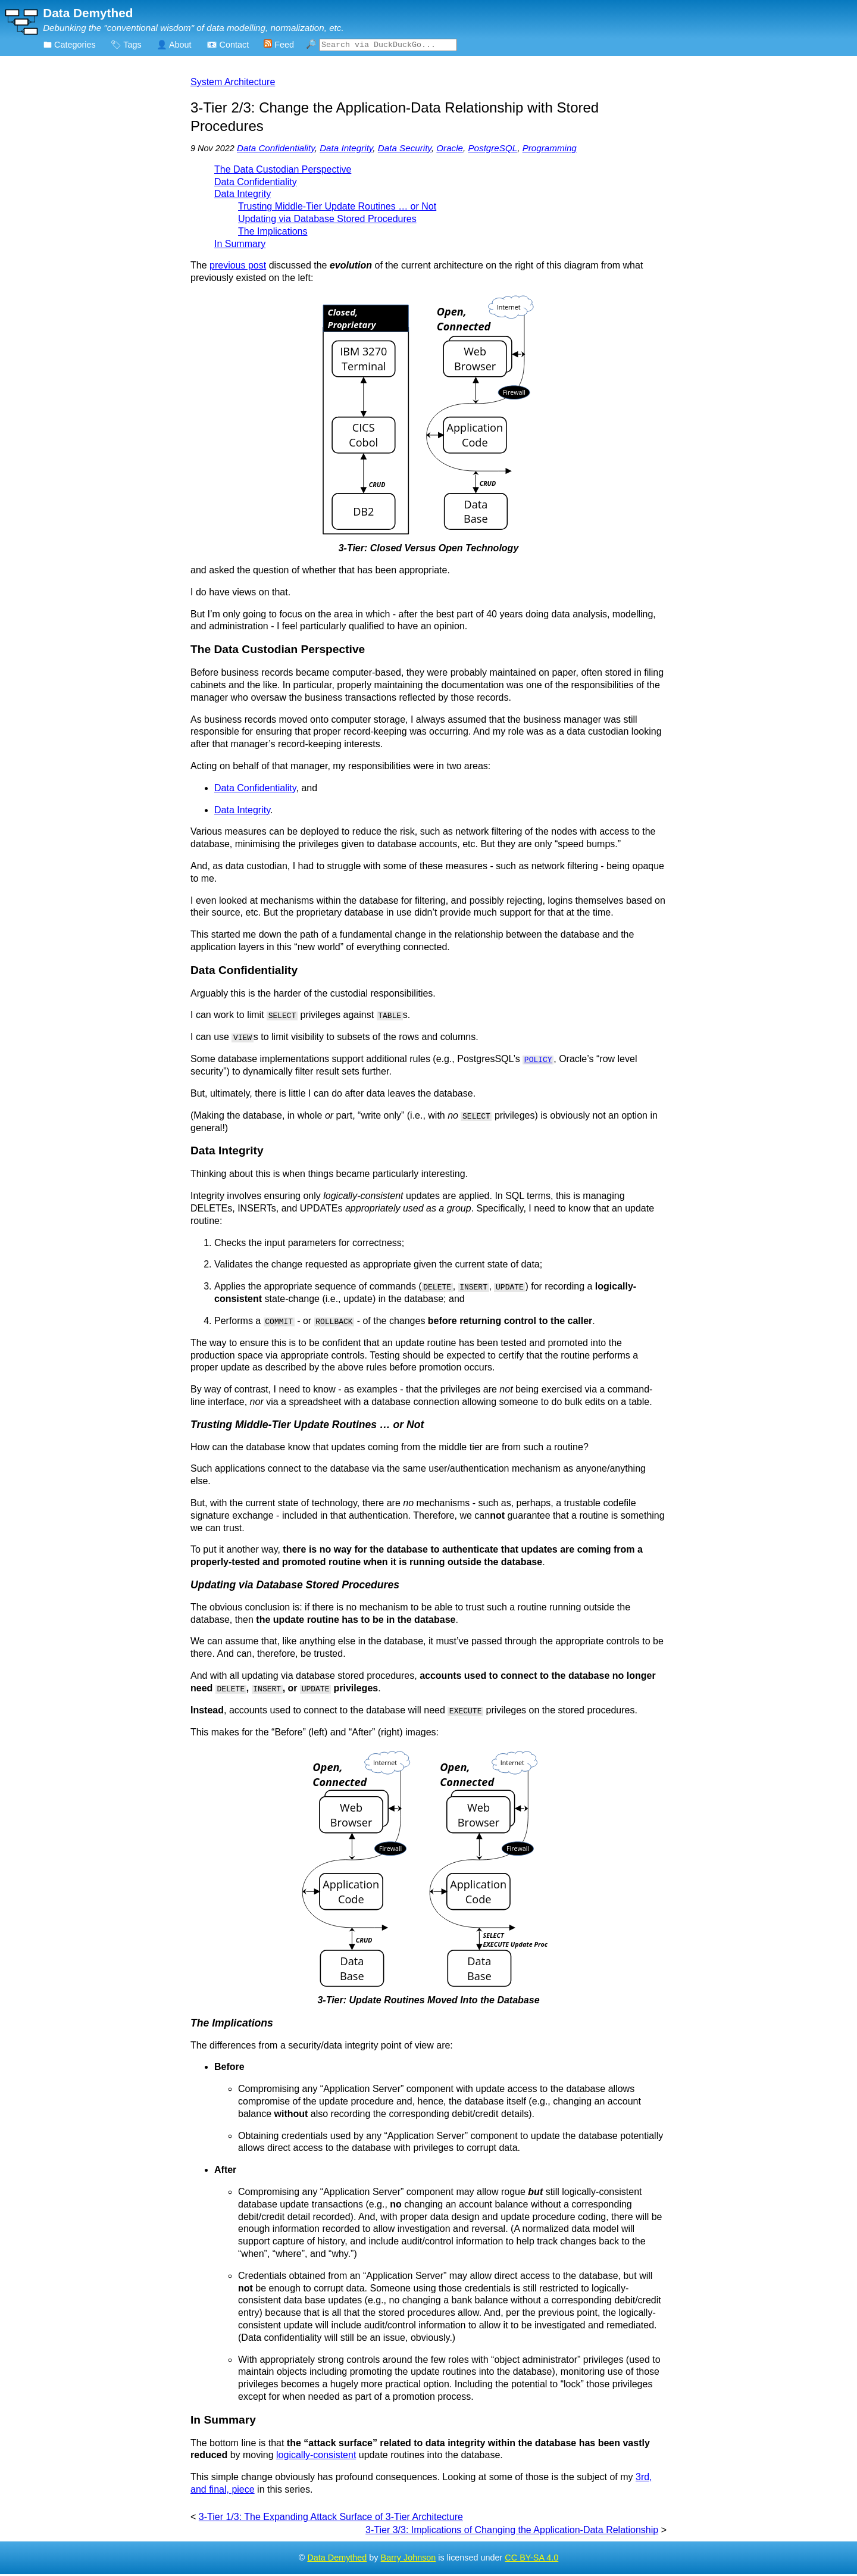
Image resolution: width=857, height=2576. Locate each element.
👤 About (174, 44)
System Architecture (232, 84)
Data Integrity (346, 150)
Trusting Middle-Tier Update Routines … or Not (337, 208)
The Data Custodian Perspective (282, 171)
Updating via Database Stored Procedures (327, 221)
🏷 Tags (126, 44)
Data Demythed (337, 2558)
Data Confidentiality (276, 150)
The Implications (273, 233)
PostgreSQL (492, 150)
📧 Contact (228, 44)
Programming (550, 150)
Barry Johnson (408, 2558)
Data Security (404, 150)
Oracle (449, 150)
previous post (237, 267)
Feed (279, 44)
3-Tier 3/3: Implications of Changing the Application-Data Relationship (511, 2531)
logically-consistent (316, 2457)
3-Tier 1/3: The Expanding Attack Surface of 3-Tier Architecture (331, 2518)
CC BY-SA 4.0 (531, 2558)
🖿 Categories (69, 44)
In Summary (239, 246)
